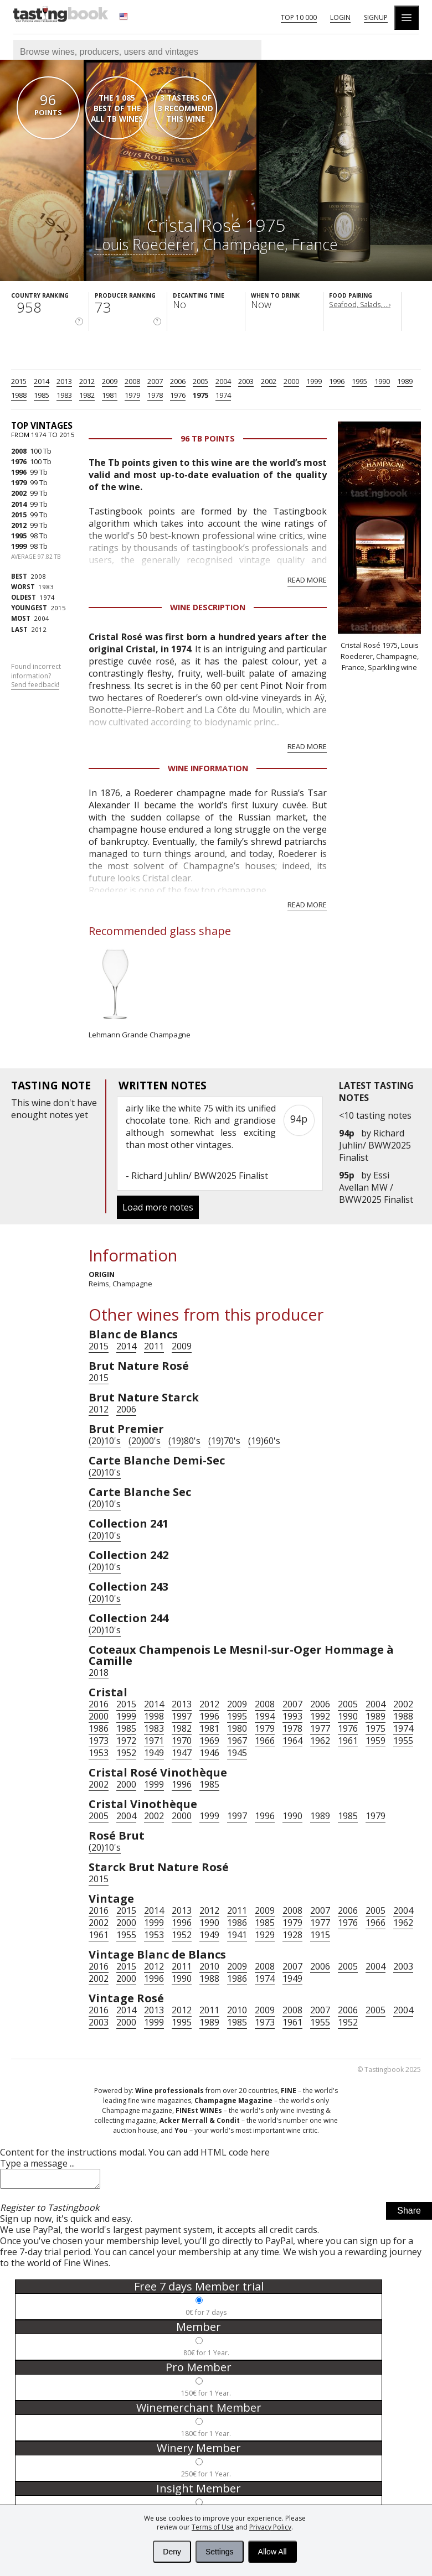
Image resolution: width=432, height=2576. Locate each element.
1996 (336, 381)
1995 (359, 381)
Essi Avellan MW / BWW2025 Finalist (376, 1187)
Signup (376, 17)
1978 (155, 395)
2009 (109, 381)
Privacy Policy (270, 2527)
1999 (314, 381)
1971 (154, 1740)
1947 (182, 1753)
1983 (64, 395)
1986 (99, 1728)
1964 (292, 1740)
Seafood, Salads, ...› (359, 304)
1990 (382, 381)
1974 (223, 395)
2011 (154, 1346)
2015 (19, 381)
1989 (405, 381)
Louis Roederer (145, 244)
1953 (99, 1753)
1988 (19, 395)
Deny (172, 2551)
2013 (64, 381)
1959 (375, 1740)
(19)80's (184, 1441)
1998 (154, 1716)
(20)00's (144, 1441)
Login (340, 17)
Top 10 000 (299, 17)
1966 (265, 1740)
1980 (237, 1728)
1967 (237, 1740)
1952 (126, 1753)
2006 (178, 381)
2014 (41, 381)
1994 (265, 1716)
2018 (99, 1672)
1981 (109, 395)
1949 (154, 1753)
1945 (237, 1753)
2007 (155, 381)
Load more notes (157, 1207)
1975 (200, 395)
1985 (41, 395)
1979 (132, 395)
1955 (403, 1740)
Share (409, 2214)
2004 (223, 381)
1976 (178, 395)
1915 (320, 1935)
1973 (99, 1740)
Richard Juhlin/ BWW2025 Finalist (375, 1145)
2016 (99, 1704)
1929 (265, 1935)
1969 (209, 1740)
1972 (126, 1740)
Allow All (272, 2551)
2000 (291, 381)
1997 (182, 1716)
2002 (268, 381)
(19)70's (224, 1441)
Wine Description (207, 607)
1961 (348, 1740)
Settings (219, 2551)
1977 (320, 1728)
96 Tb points (208, 438)
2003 (246, 381)
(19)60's (264, 1441)
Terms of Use (213, 2527)
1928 (292, 1935)
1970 (182, 1740)
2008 (132, 381)
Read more (307, 580)
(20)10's (105, 1441)
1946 (209, 1753)
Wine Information (208, 768)
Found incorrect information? (36, 676)
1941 (237, 1935)
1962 (320, 1740)
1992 (320, 1716)
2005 (200, 381)
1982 (87, 395)
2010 (209, 1966)
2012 (87, 381)
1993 (292, 1716)
